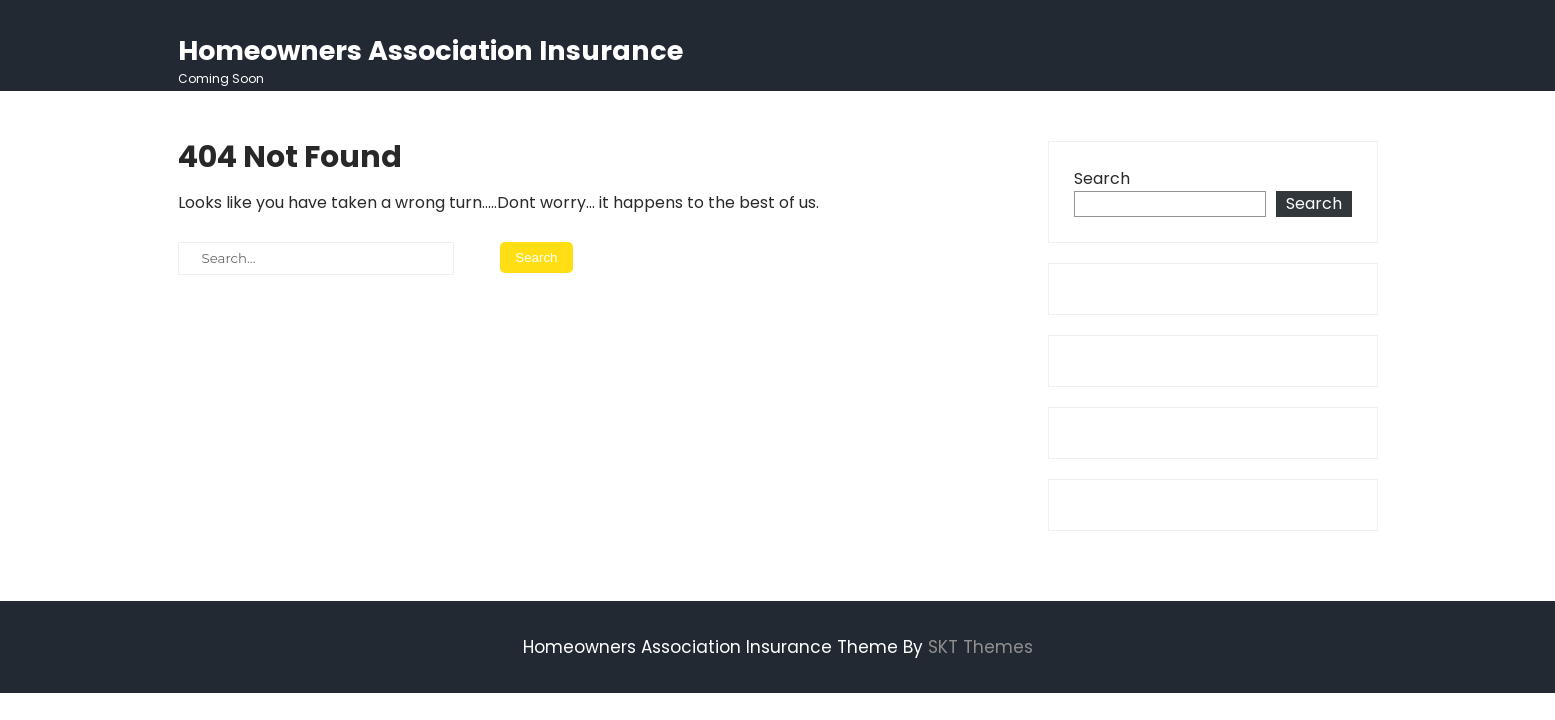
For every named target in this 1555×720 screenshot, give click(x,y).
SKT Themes (980, 647)
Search (1102, 178)
